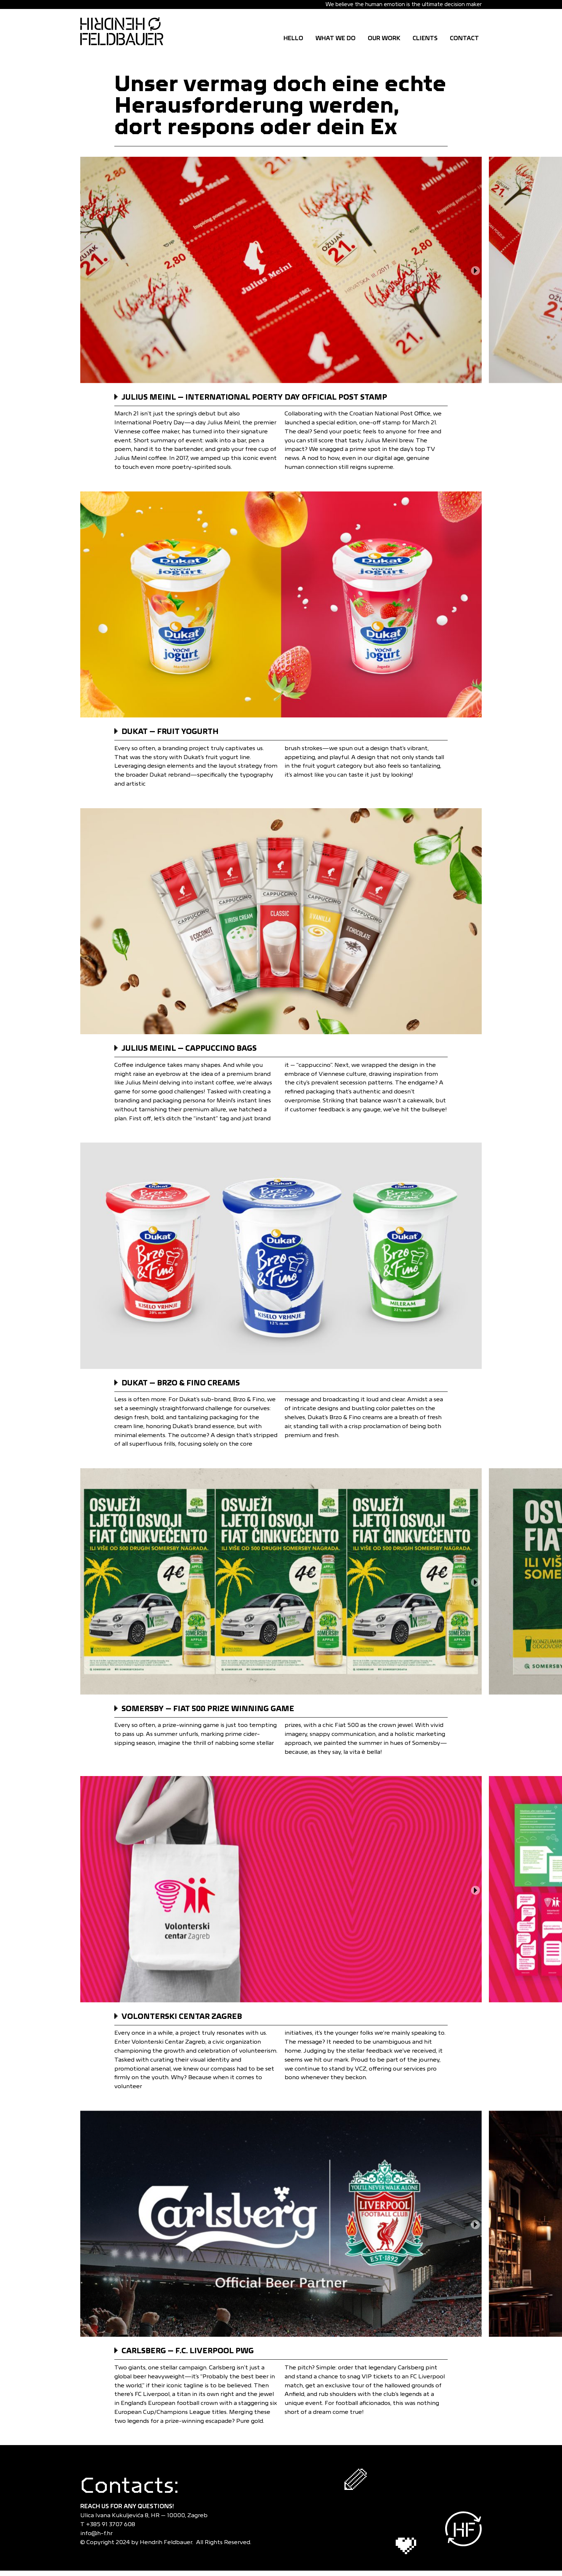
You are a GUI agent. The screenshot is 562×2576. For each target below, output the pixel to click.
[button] (475, 270)
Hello (293, 38)
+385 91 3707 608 (112, 2524)
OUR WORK (384, 38)
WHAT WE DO (335, 38)
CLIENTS (425, 38)
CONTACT (464, 38)
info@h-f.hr (97, 2533)
